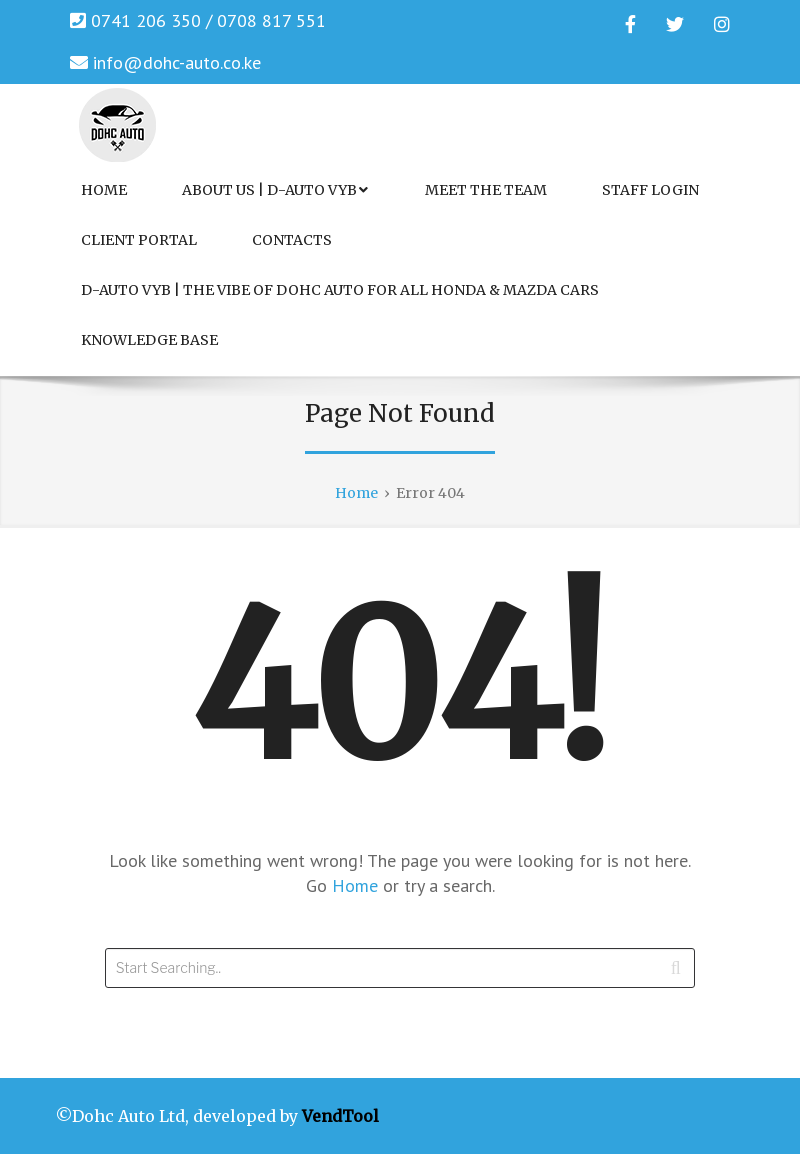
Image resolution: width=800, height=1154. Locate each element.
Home (104, 190)
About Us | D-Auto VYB (275, 190)
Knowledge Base (149, 340)
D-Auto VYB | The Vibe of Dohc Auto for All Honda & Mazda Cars (340, 290)
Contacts (292, 240)
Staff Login (650, 190)
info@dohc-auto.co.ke (177, 62)
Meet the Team (486, 190)
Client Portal (139, 240)
